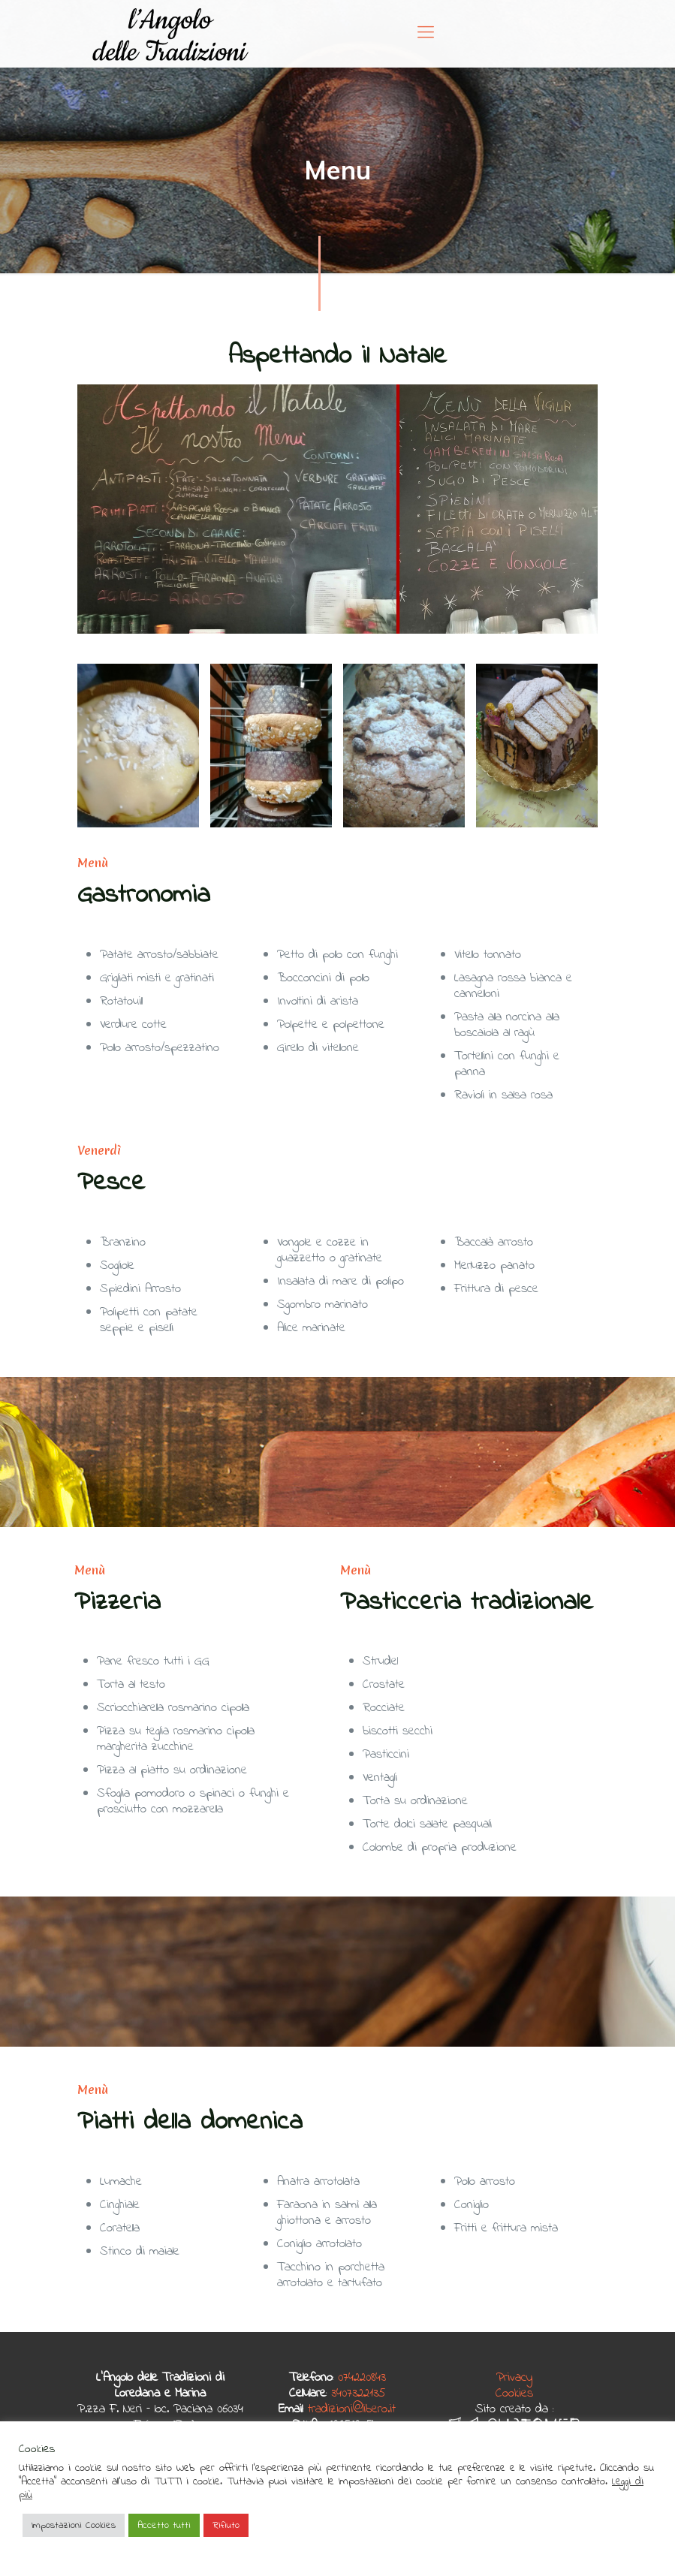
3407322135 (358, 2393)
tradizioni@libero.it (352, 2409)
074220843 (362, 2377)
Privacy (514, 2377)
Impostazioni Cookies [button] (74, 2525)
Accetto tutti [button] (164, 2525)
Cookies (514, 2393)
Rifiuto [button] (226, 2525)
